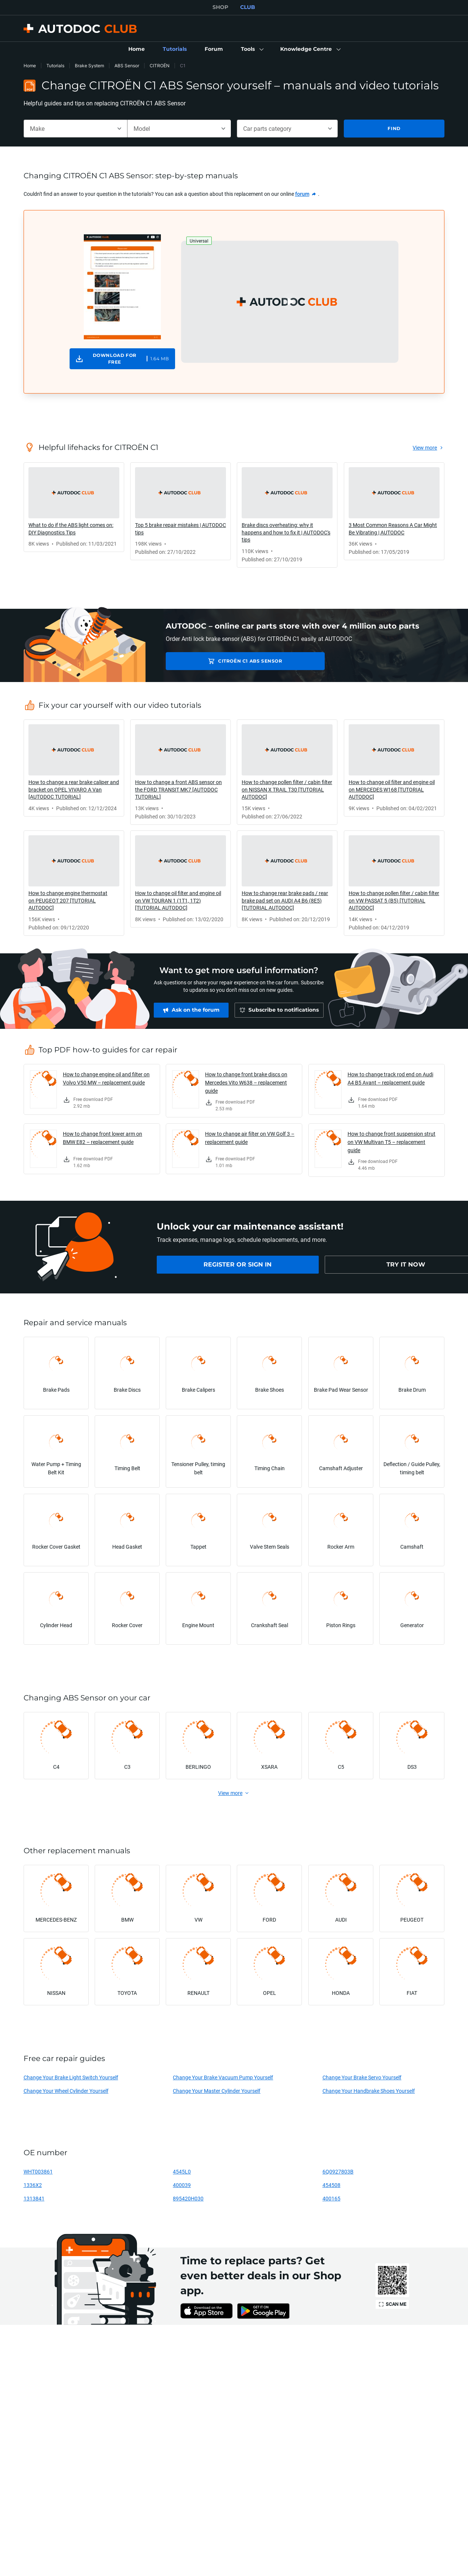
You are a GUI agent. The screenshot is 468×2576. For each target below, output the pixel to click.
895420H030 (188, 2198)
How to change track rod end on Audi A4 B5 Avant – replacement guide (390, 1078)
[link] (136, 49)
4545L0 (182, 2171)
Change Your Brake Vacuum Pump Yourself (223, 2077)
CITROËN (159, 65)
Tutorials (55, 65)
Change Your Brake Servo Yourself (361, 2077)
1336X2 (33, 2184)
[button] (251, 49)
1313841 (34, 2198)
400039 (182, 2184)
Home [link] (30, 65)
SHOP (220, 7)
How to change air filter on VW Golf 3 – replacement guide (249, 1137)
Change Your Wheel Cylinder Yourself (66, 2090)
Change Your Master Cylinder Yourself (216, 2090)
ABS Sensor (126, 65)
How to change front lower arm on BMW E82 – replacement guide (102, 1137)
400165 (331, 2198)
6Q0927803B (338, 2171)
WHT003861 (38, 2171)
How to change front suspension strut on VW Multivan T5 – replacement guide (391, 1142)
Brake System (89, 65)
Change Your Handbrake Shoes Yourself (368, 2090)
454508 (331, 2184)
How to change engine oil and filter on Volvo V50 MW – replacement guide (106, 1078)
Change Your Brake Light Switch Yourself (71, 2077)
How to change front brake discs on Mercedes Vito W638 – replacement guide (246, 1082)
